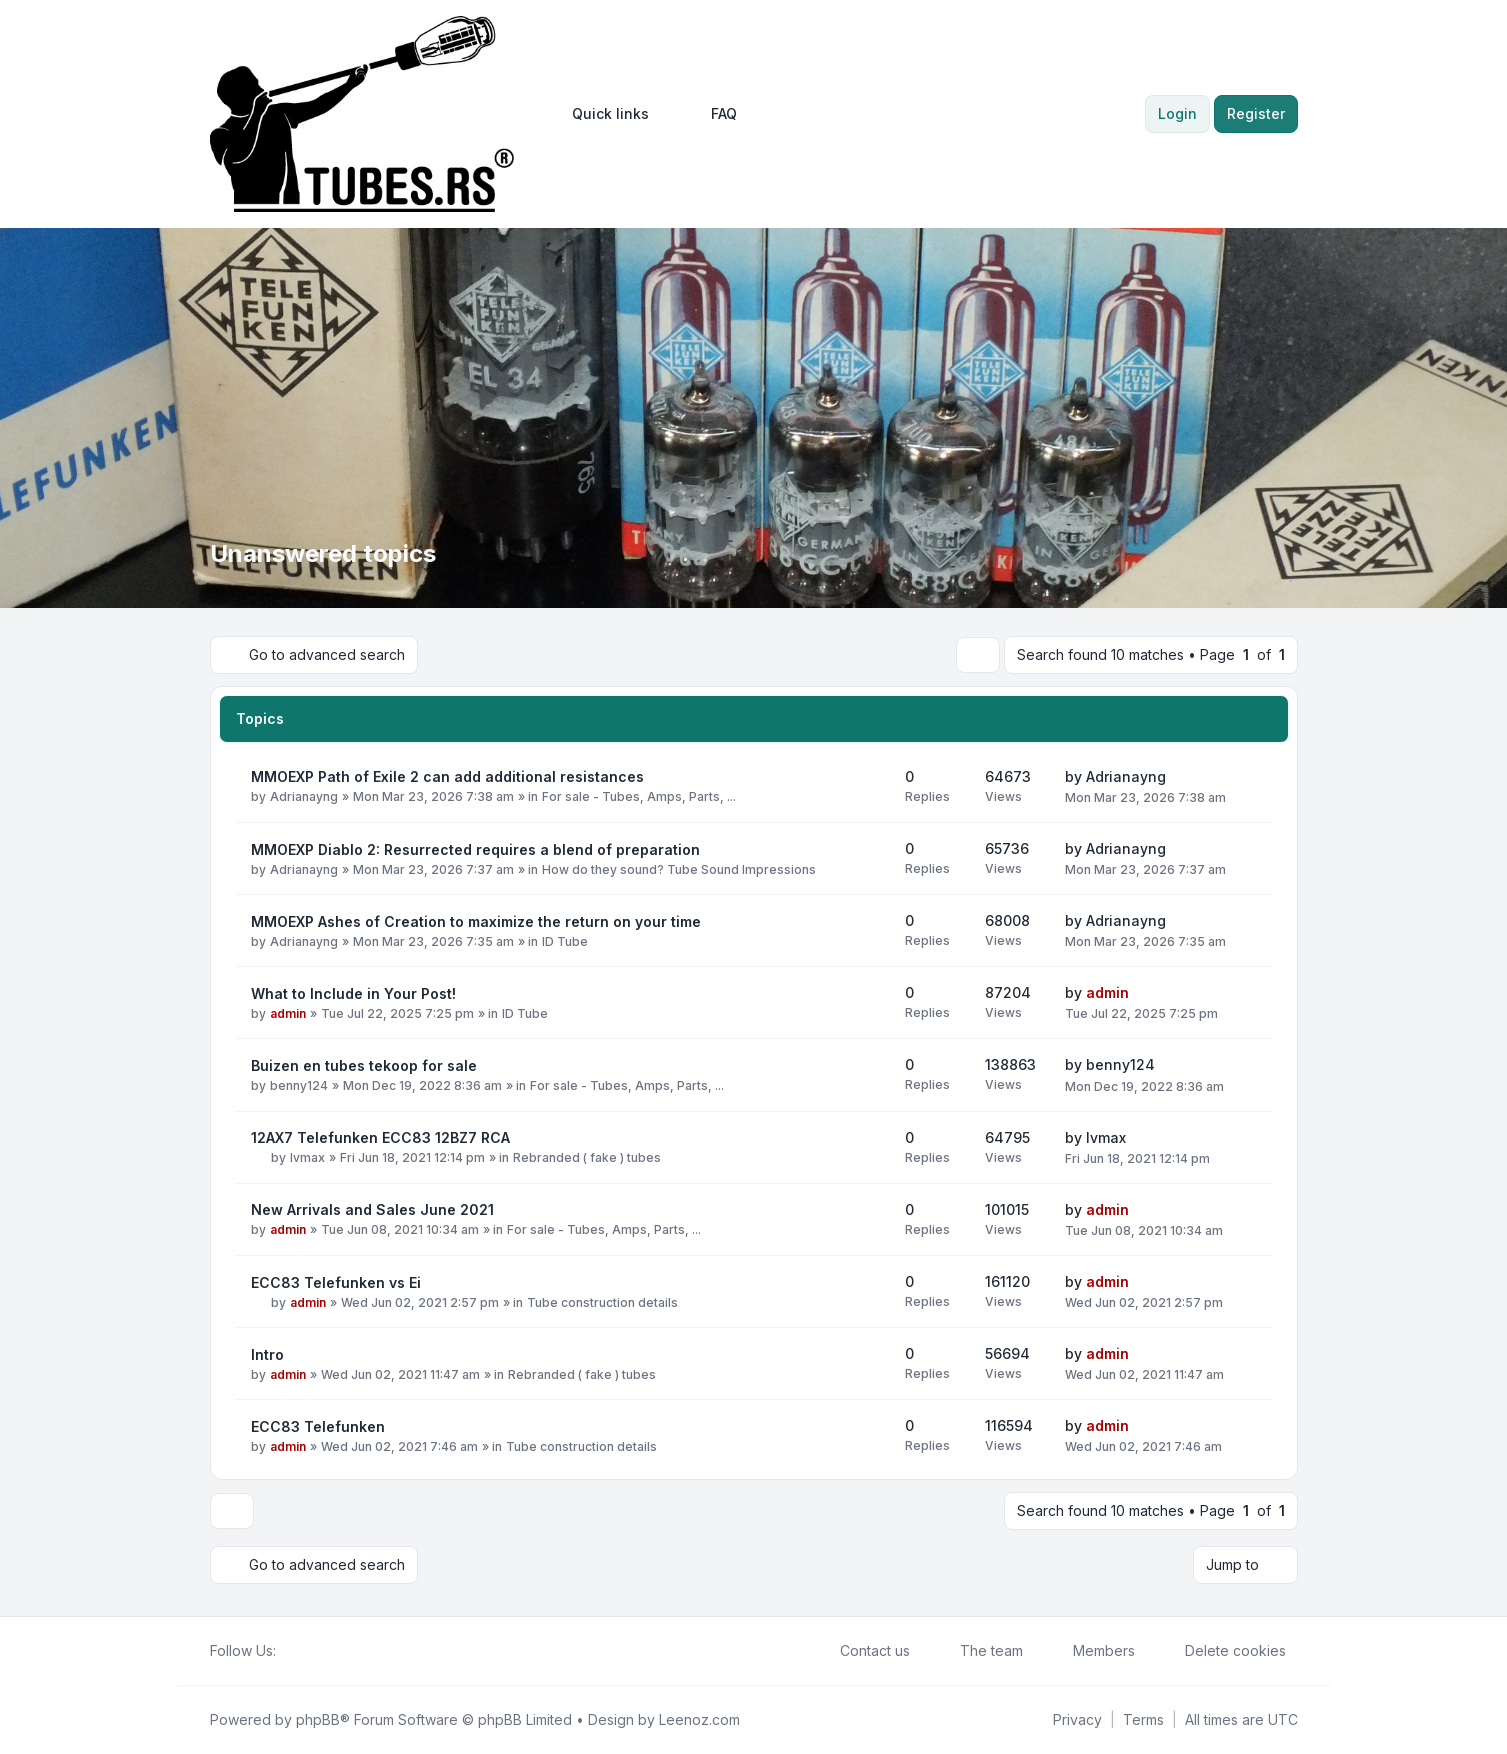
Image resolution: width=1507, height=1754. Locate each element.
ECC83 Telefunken (318, 1426)
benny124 (299, 1085)
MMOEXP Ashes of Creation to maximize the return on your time (476, 921)
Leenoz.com (699, 1719)
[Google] (336, 1651)
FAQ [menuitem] (711, 114)
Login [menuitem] (1177, 113)
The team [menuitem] (978, 1651)
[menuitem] (601, 114)
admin (288, 1013)
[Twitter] (304, 1651)
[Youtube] (320, 1651)
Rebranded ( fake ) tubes (587, 1157)
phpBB (318, 1719)
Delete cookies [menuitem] (1222, 1651)
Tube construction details (602, 1302)
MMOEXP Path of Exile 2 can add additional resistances (447, 776)
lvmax (307, 1157)
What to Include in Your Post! (353, 993)
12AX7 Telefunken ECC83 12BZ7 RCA (380, 1137)
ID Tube (565, 941)
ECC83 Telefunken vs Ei (336, 1282)
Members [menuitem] (1091, 1651)
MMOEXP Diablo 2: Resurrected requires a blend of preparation (475, 849)
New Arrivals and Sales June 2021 (372, 1209)
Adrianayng (304, 796)
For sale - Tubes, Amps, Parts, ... (639, 796)
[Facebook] (288, 1651)
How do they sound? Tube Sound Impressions (679, 869)
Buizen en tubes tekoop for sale (364, 1065)
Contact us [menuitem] (862, 1651)
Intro (267, 1354)
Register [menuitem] (1256, 113)
